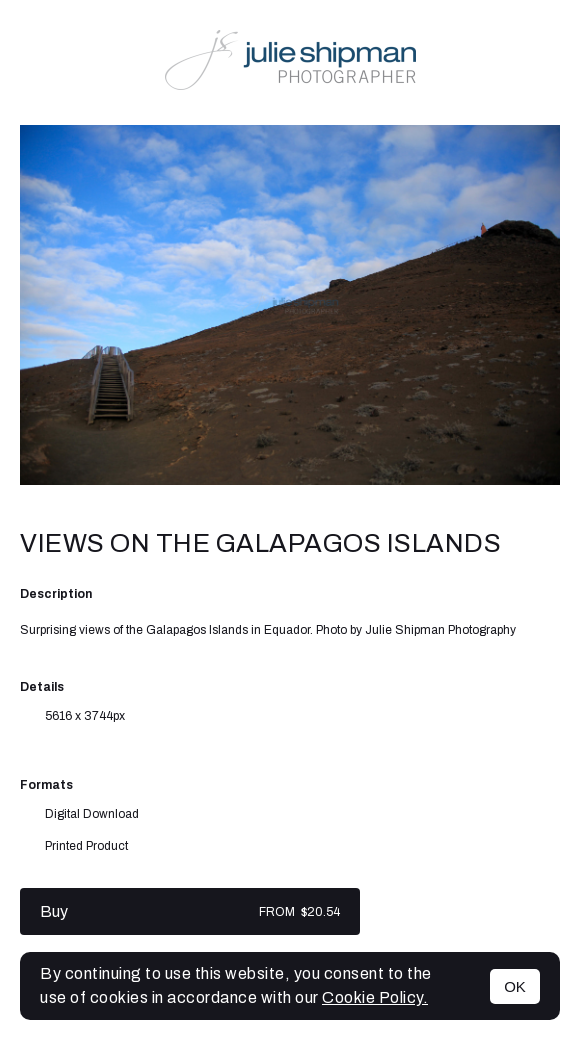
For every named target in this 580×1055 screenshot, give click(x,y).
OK (515, 986)
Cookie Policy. (375, 997)
